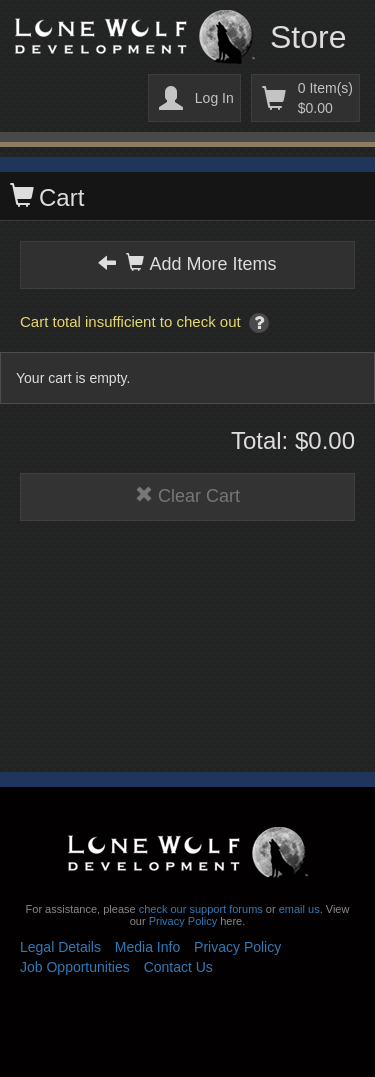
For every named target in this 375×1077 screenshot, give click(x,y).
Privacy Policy (183, 921)
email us (299, 909)
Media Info (147, 947)
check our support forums (199, 909)
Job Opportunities (75, 967)
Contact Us (178, 967)
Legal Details (60, 947)
